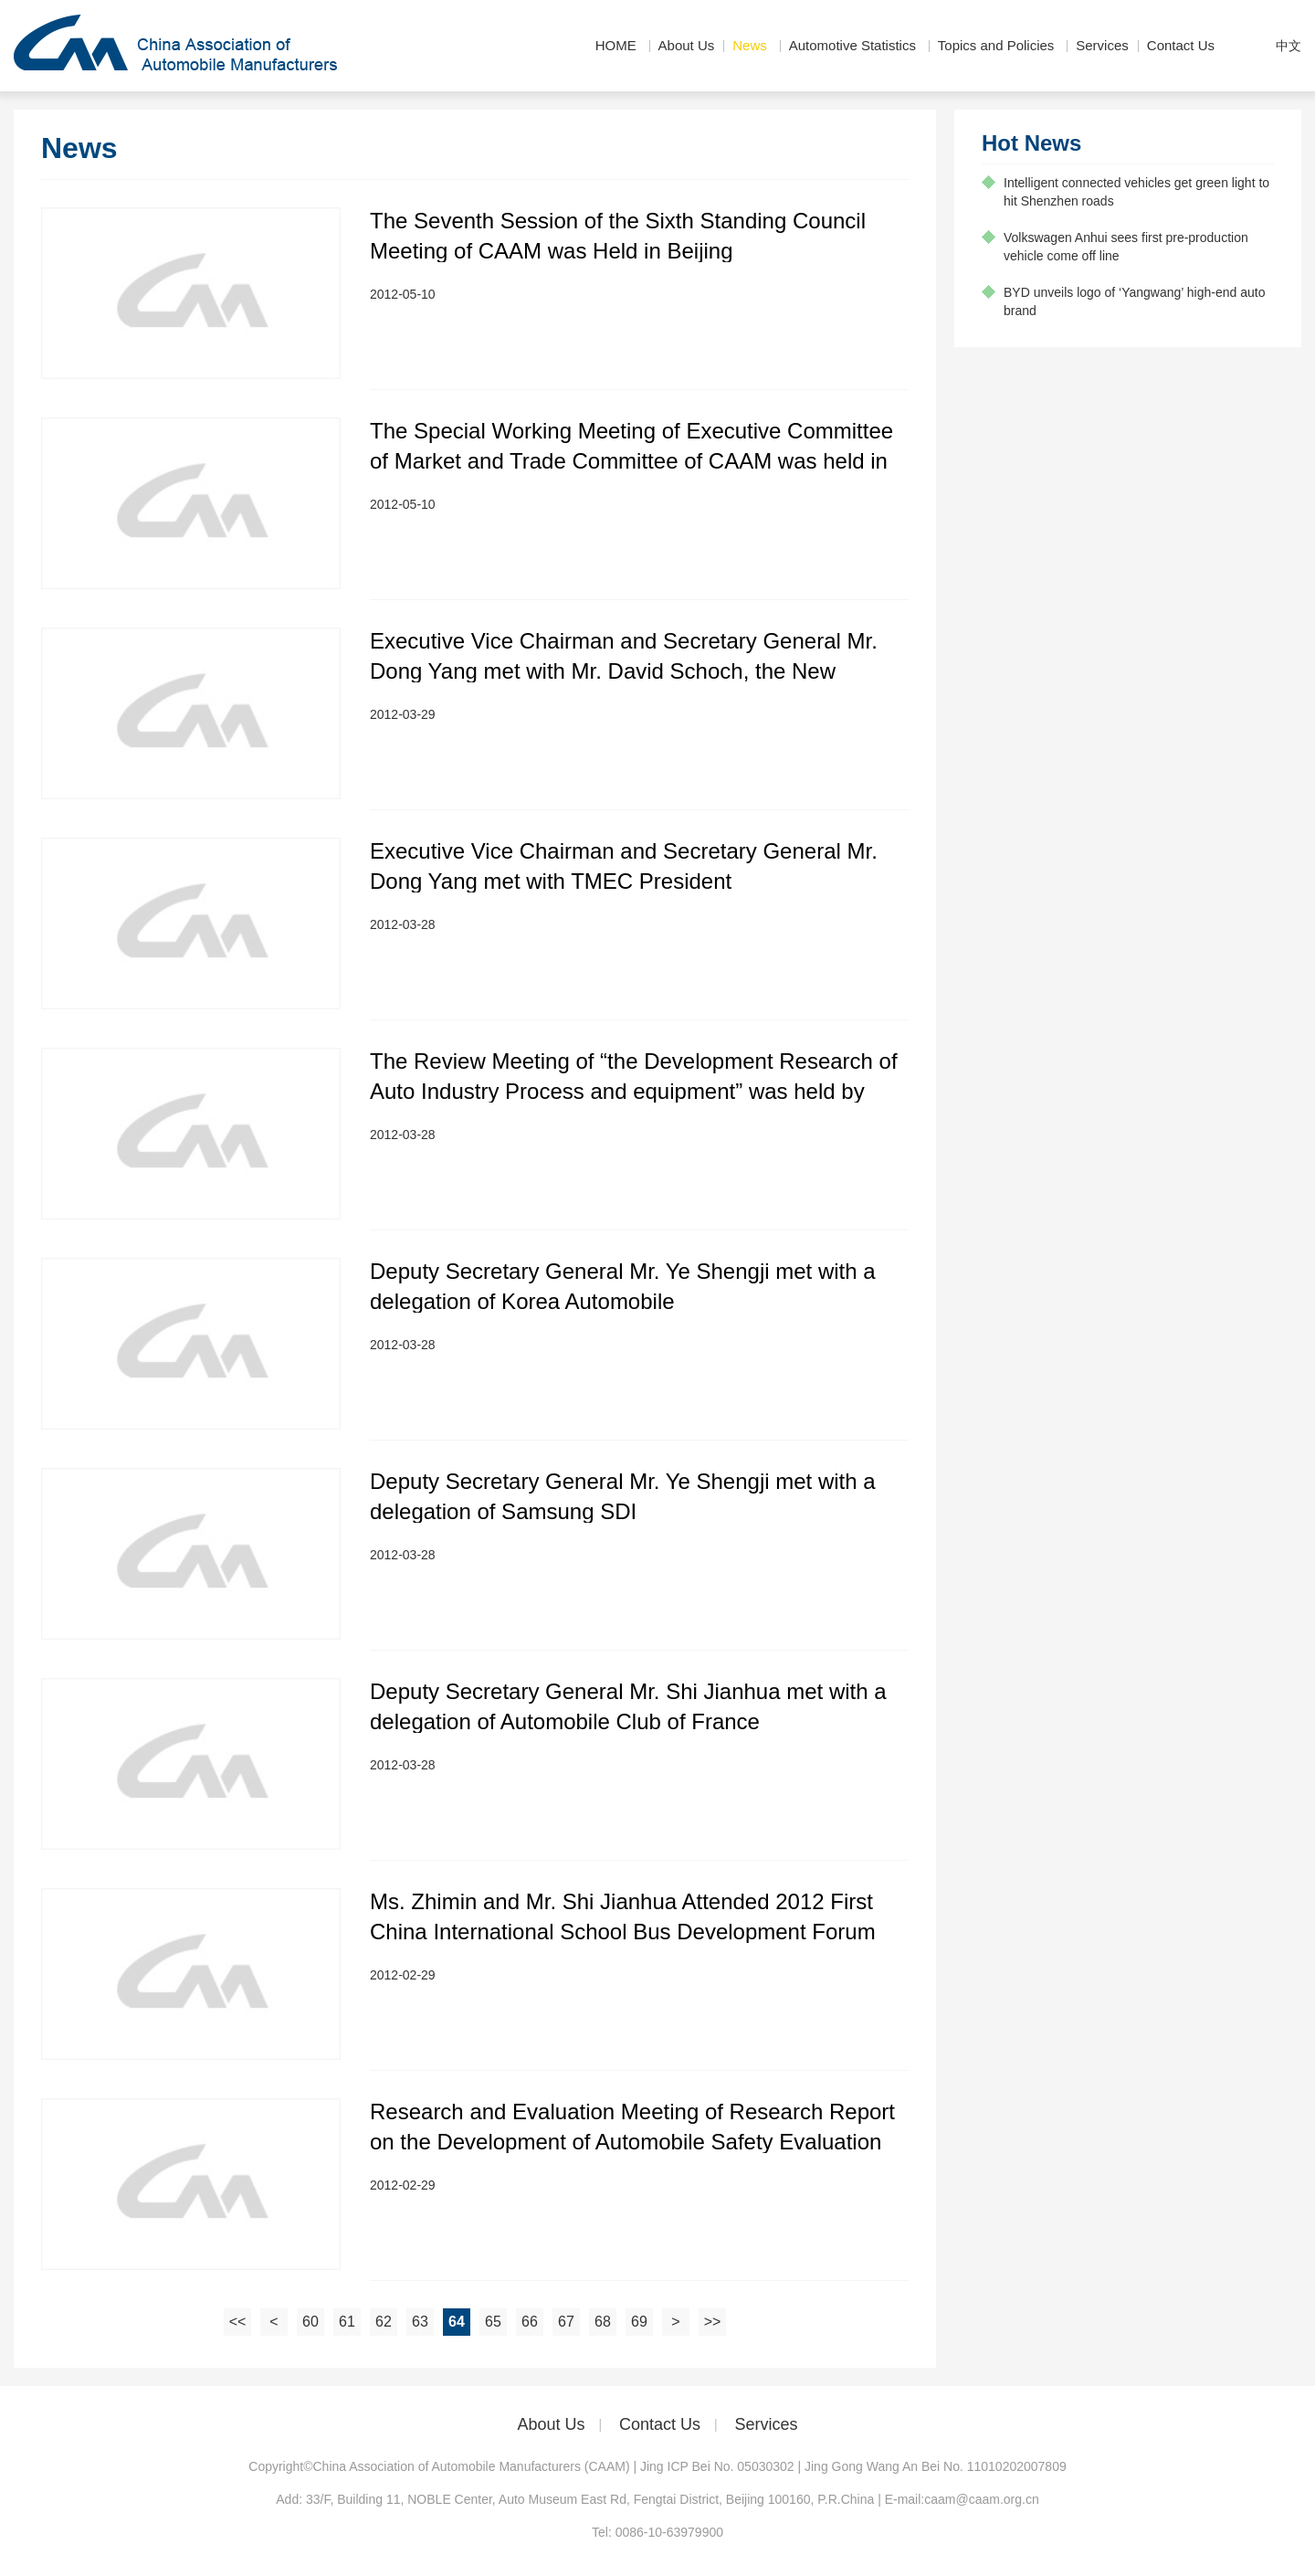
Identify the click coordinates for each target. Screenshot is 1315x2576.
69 (639, 2321)
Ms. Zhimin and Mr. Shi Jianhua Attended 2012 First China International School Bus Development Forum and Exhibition (623, 1931)
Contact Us (1181, 45)
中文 (1288, 45)
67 (566, 2321)
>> (712, 2321)
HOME (615, 45)
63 (420, 2321)
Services (1102, 45)
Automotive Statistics (852, 45)
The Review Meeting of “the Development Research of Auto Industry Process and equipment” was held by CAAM (634, 1091)
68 (602, 2321)
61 (347, 2321)
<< (238, 2321)
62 (383, 2321)
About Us (686, 45)
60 (310, 2321)
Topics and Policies (996, 45)
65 (493, 2321)
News (749, 45)
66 (529, 2321)
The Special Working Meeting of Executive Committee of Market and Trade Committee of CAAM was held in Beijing (631, 460)
